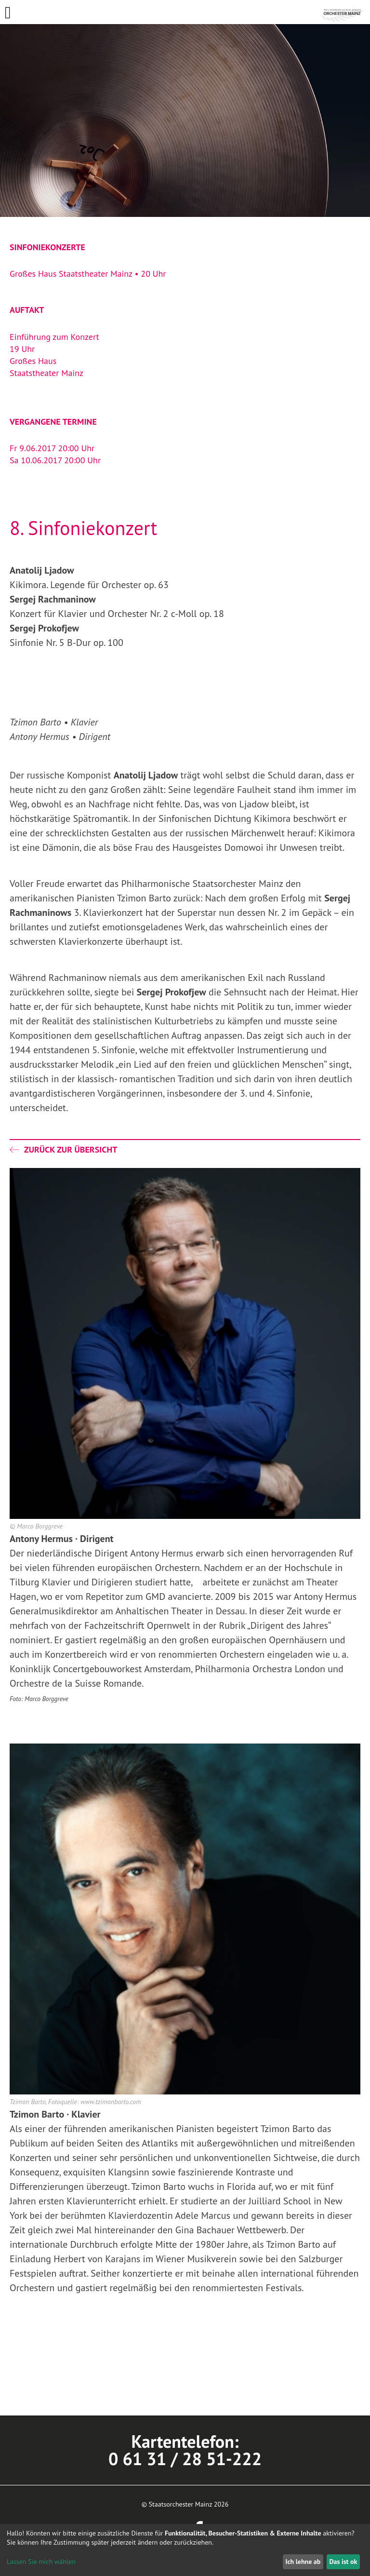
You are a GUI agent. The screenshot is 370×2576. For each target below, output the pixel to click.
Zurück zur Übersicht (63, 1149)
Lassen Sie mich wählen (41, 2561)
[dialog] (185, 2550)
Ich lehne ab (302, 2561)
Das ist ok (343, 2561)
